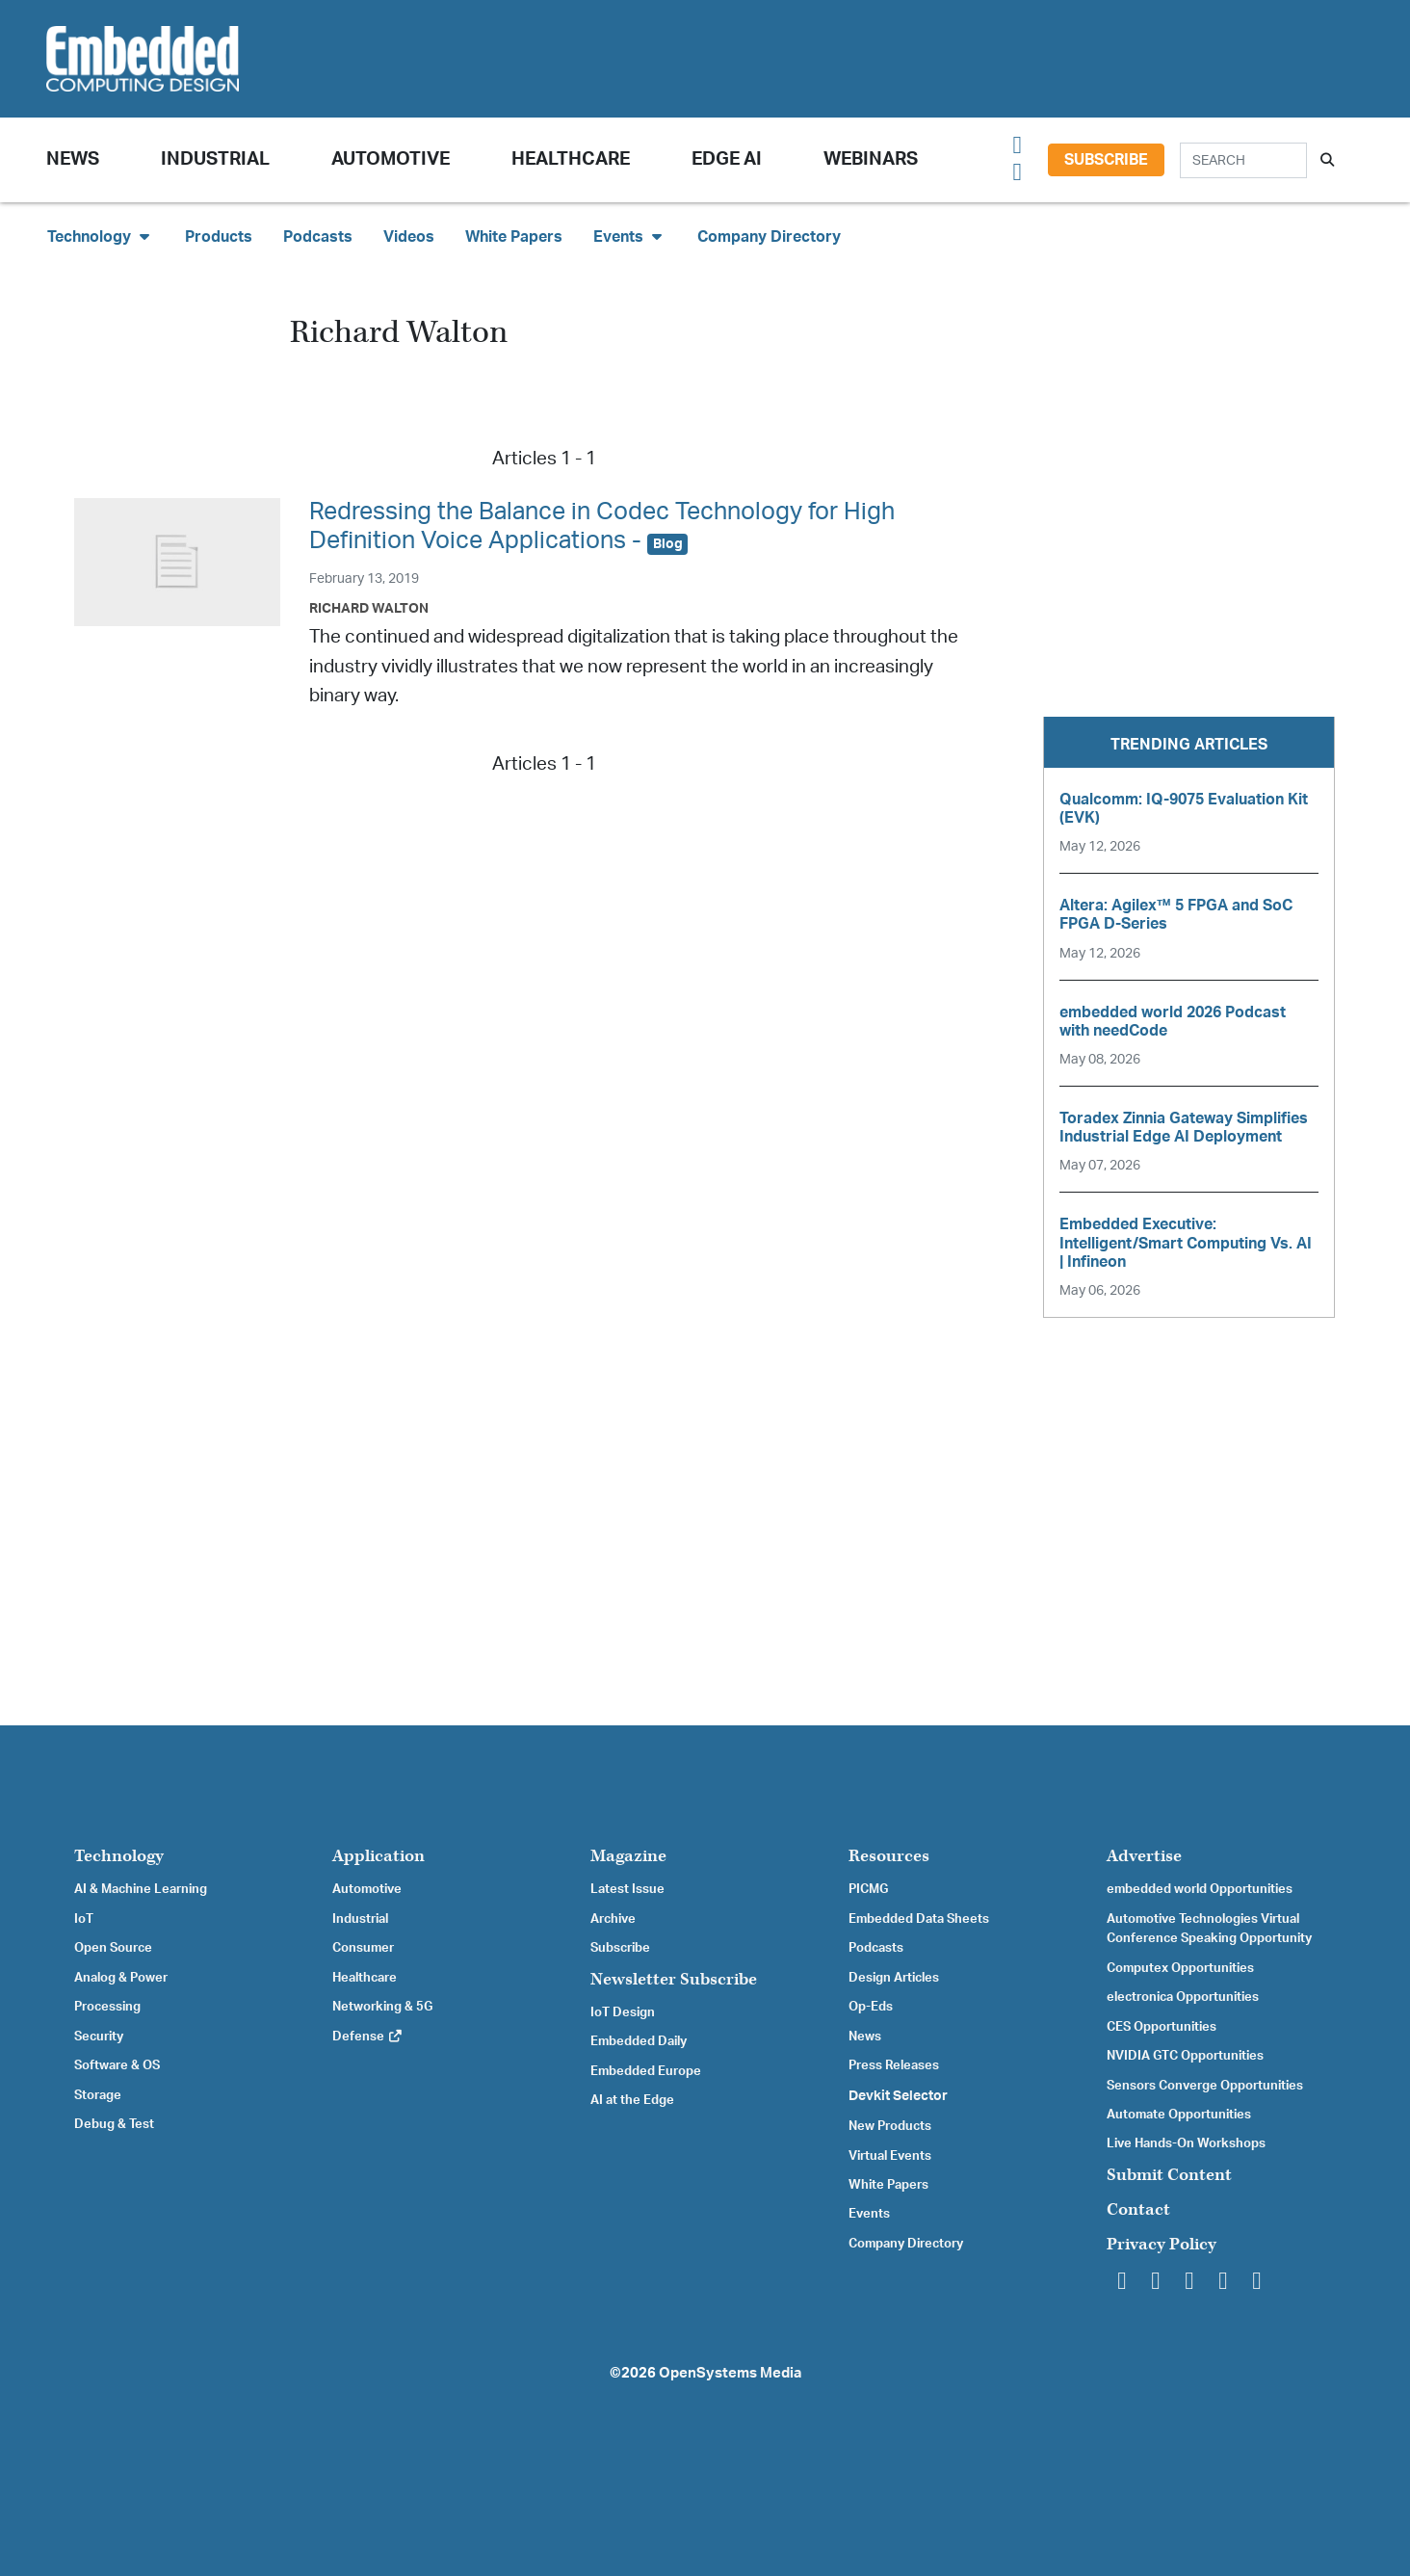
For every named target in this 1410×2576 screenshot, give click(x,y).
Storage (97, 2095)
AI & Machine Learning (140, 1889)
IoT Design (622, 2012)
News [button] (72, 159)
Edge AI (727, 159)
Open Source (113, 1948)
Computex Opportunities (1180, 1968)
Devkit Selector (898, 2096)
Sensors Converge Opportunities (1205, 2085)
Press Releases (894, 2065)
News (865, 2036)
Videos (408, 237)
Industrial (215, 159)
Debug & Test (114, 2124)
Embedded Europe (645, 2071)
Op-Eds (871, 2006)
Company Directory (769, 237)
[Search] (1243, 160)
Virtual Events (890, 2156)
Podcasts (317, 237)
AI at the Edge (632, 2100)
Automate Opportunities (1179, 2114)
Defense (367, 2036)
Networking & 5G (382, 2006)
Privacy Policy (1161, 2244)
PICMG (868, 1889)
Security (98, 2036)
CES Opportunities (1161, 2027)
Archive (613, 1919)
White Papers (513, 237)
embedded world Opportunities (1199, 1889)
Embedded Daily (638, 2041)
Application (378, 1856)
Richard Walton (369, 608)
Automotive (390, 159)
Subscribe (1106, 160)
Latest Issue (627, 1889)
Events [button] (629, 236)
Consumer (363, 1948)
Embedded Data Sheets (919, 1919)
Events (869, 2214)
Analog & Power (121, 1978)
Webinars (870, 159)
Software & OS (117, 2065)
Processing (107, 2006)
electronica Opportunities (1183, 1997)
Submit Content (1169, 2175)
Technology (119, 1856)
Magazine (628, 1856)
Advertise (1144, 1856)
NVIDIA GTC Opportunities (1185, 2056)
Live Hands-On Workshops (1186, 2143)
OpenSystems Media (730, 2373)
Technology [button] (100, 236)
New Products (890, 2126)
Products (218, 237)
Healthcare (570, 159)
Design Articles (894, 1978)
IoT (83, 1919)
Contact (1138, 2209)
